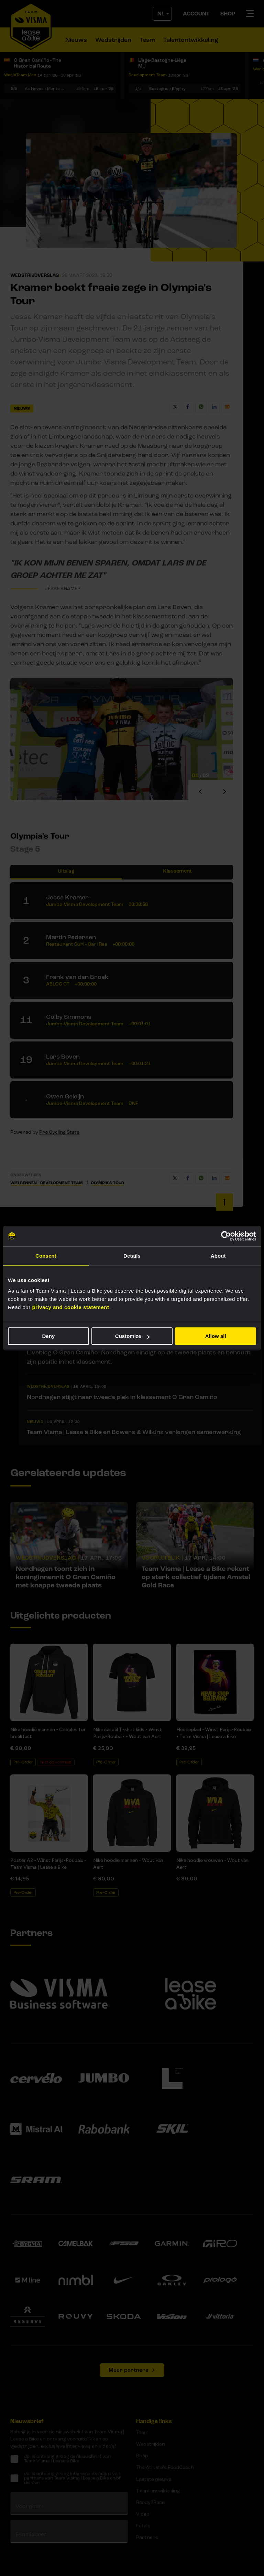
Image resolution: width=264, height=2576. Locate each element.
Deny (48, 1336)
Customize (132, 1336)
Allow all (215, 1336)
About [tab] (218, 1256)
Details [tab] (132, 1256)
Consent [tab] (45, 1256)
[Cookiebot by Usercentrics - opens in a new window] (226, 1236)
